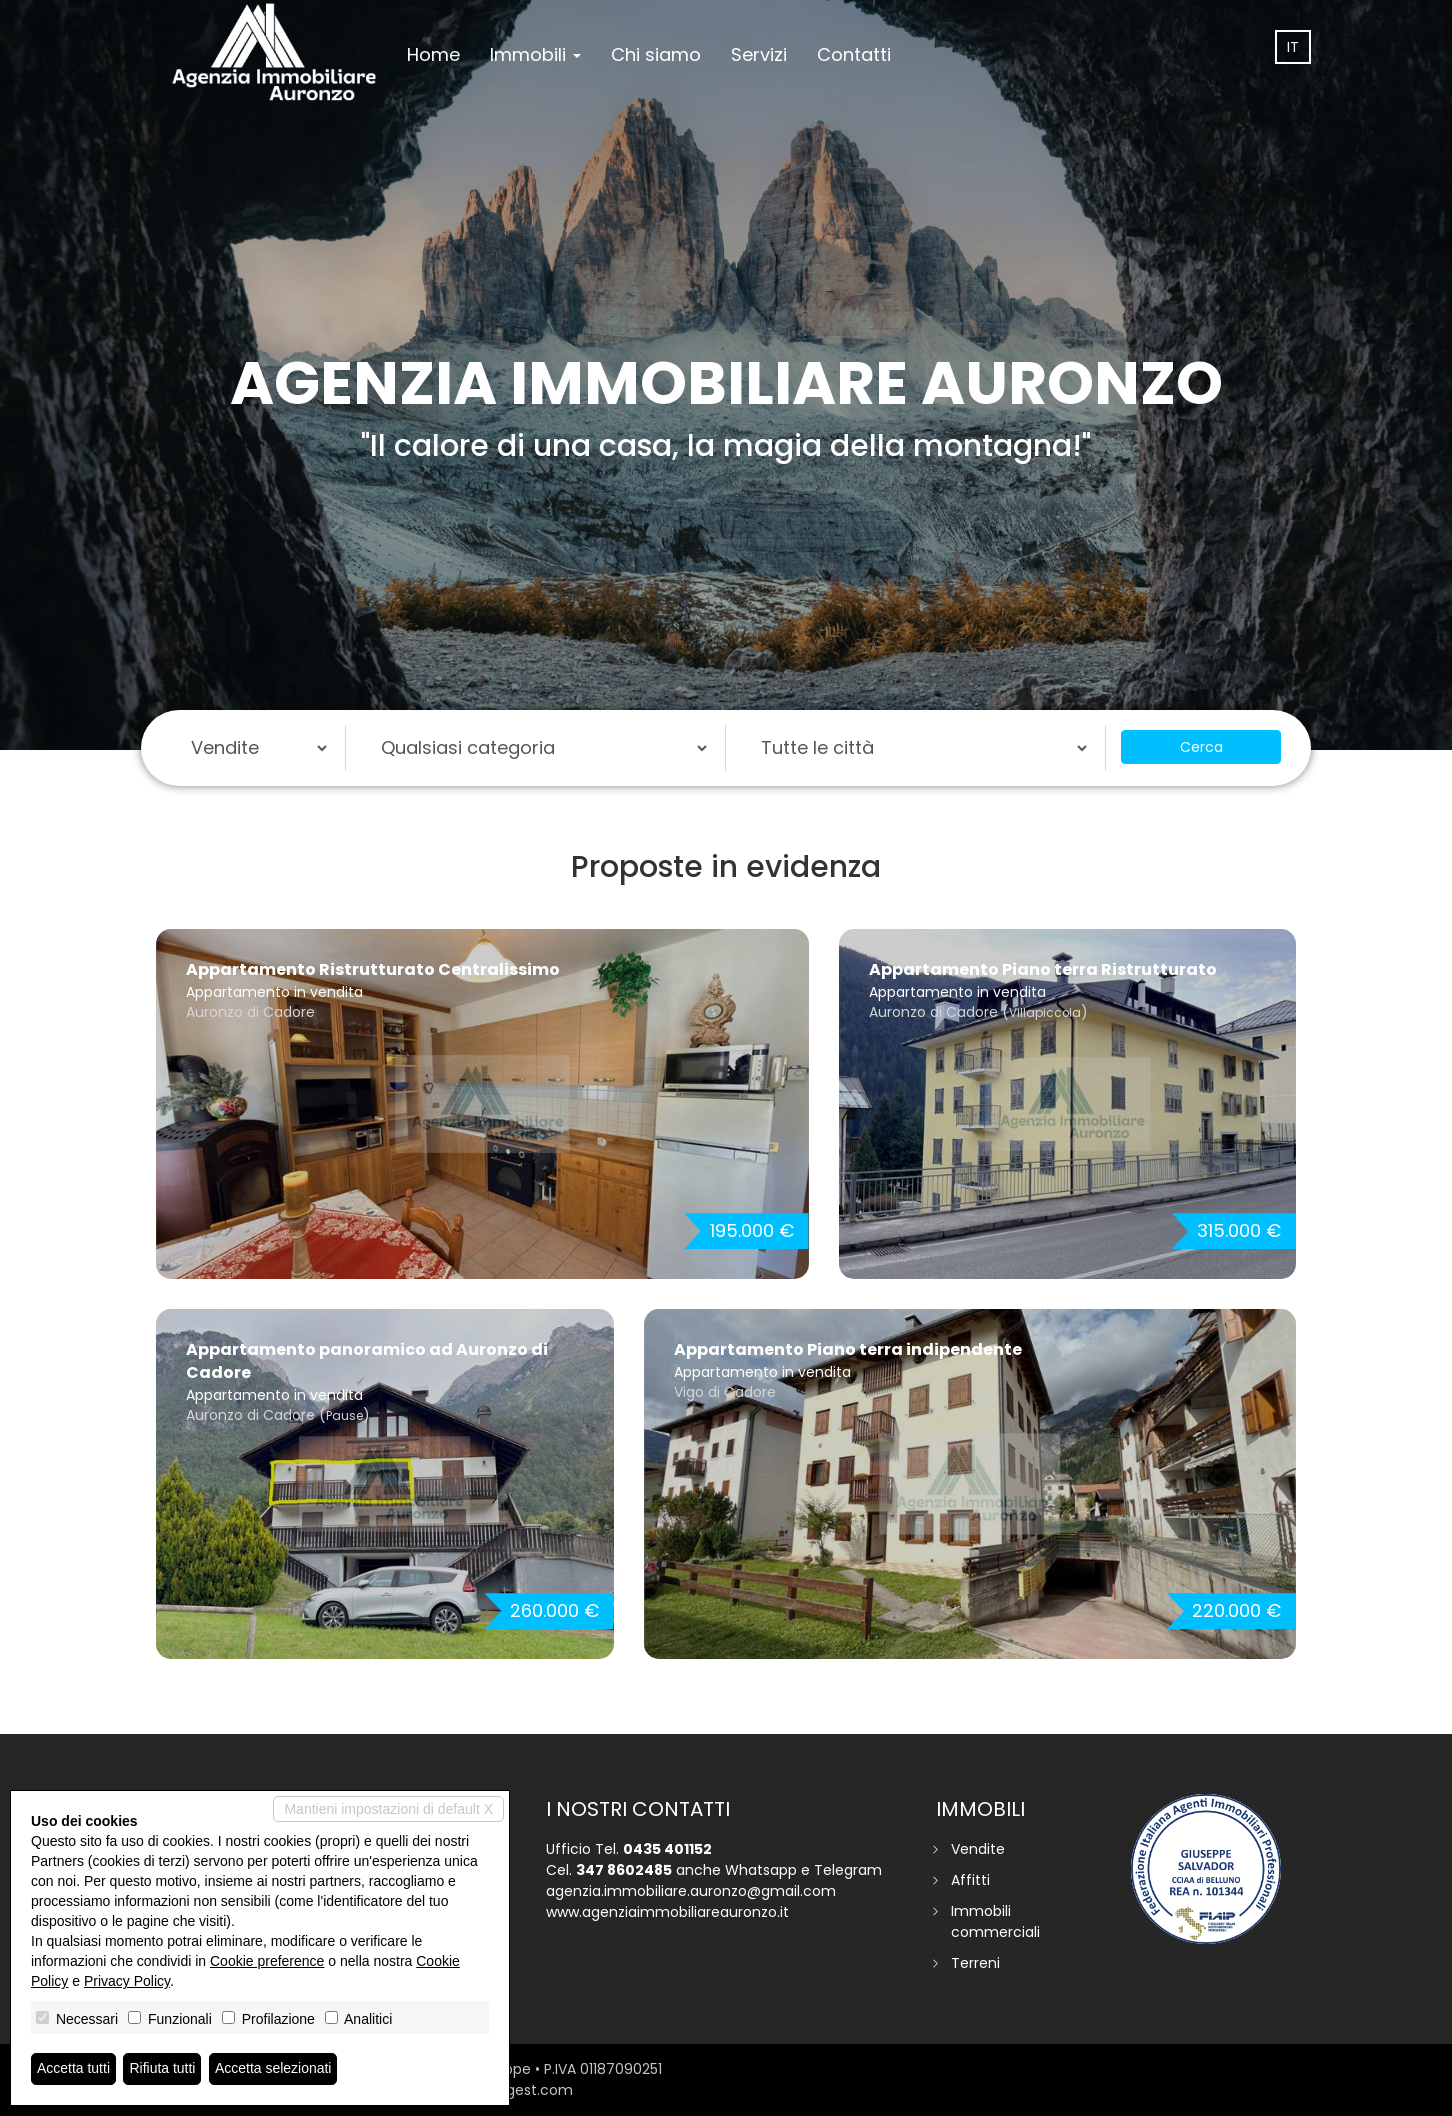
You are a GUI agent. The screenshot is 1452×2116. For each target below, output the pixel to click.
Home (433, 54)
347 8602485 (624, 1870)
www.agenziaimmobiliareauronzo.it (667, 1912)
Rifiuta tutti (163, 2069)
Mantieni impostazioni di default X (388, 1809)
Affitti (970, 1880)
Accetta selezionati (273, 2069)
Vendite (978, 1849)
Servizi (759, 54)
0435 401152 (667, 1849)
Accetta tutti (73, 2069)
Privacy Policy (127, 1981)
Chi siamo (656, 54)
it (1293, 47)
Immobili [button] (535, 54)
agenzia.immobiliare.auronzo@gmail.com (691, 1891)
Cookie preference (267, 1961)
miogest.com (526, 2090)
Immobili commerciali (995, 1921)
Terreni (975, 1963)
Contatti (854, 54)
